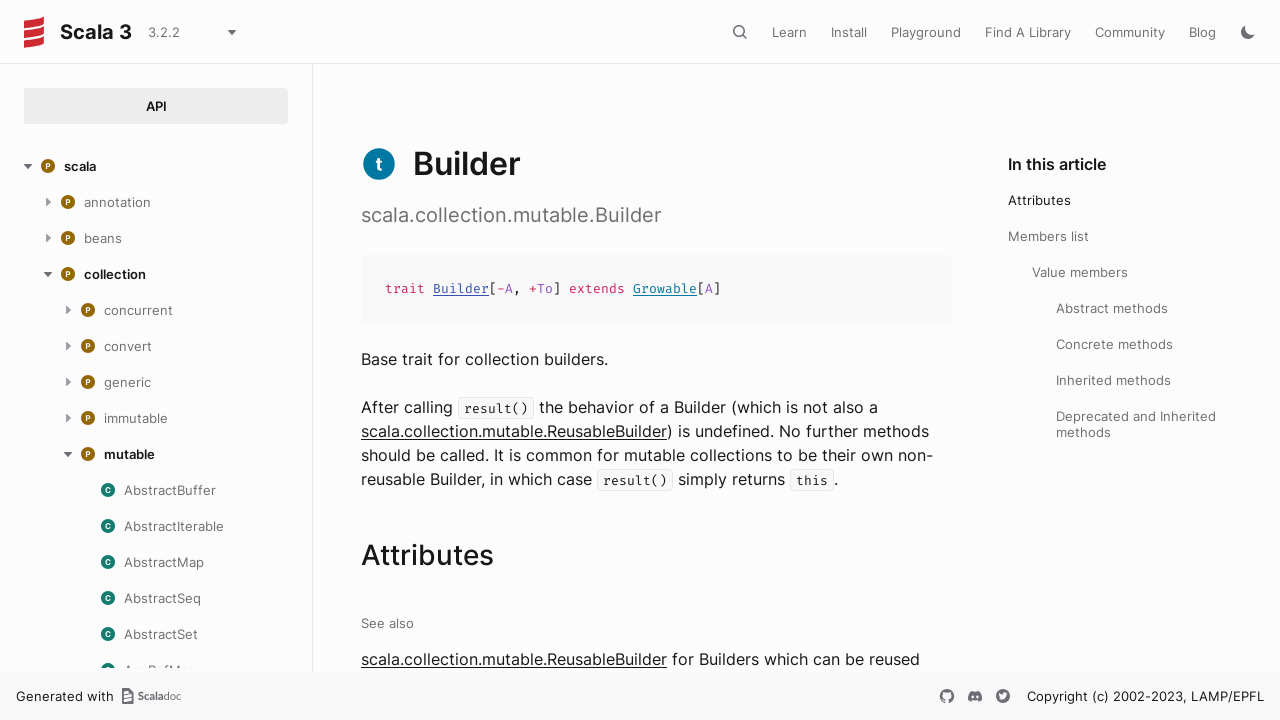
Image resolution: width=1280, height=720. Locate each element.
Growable (665, 288)
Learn (789, 32)
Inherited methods (1113, 380)
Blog (1202, 32)
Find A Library (1028, 32)
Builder (461, 288)
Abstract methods (1112, 308)
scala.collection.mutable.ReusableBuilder (514, 431)
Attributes (1039, 200)
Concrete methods (1114, 344)
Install (849, 32)
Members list (1048, 236)
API (156, 106)
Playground (926, 32)
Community (1130, 32)
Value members (1080, 272)
